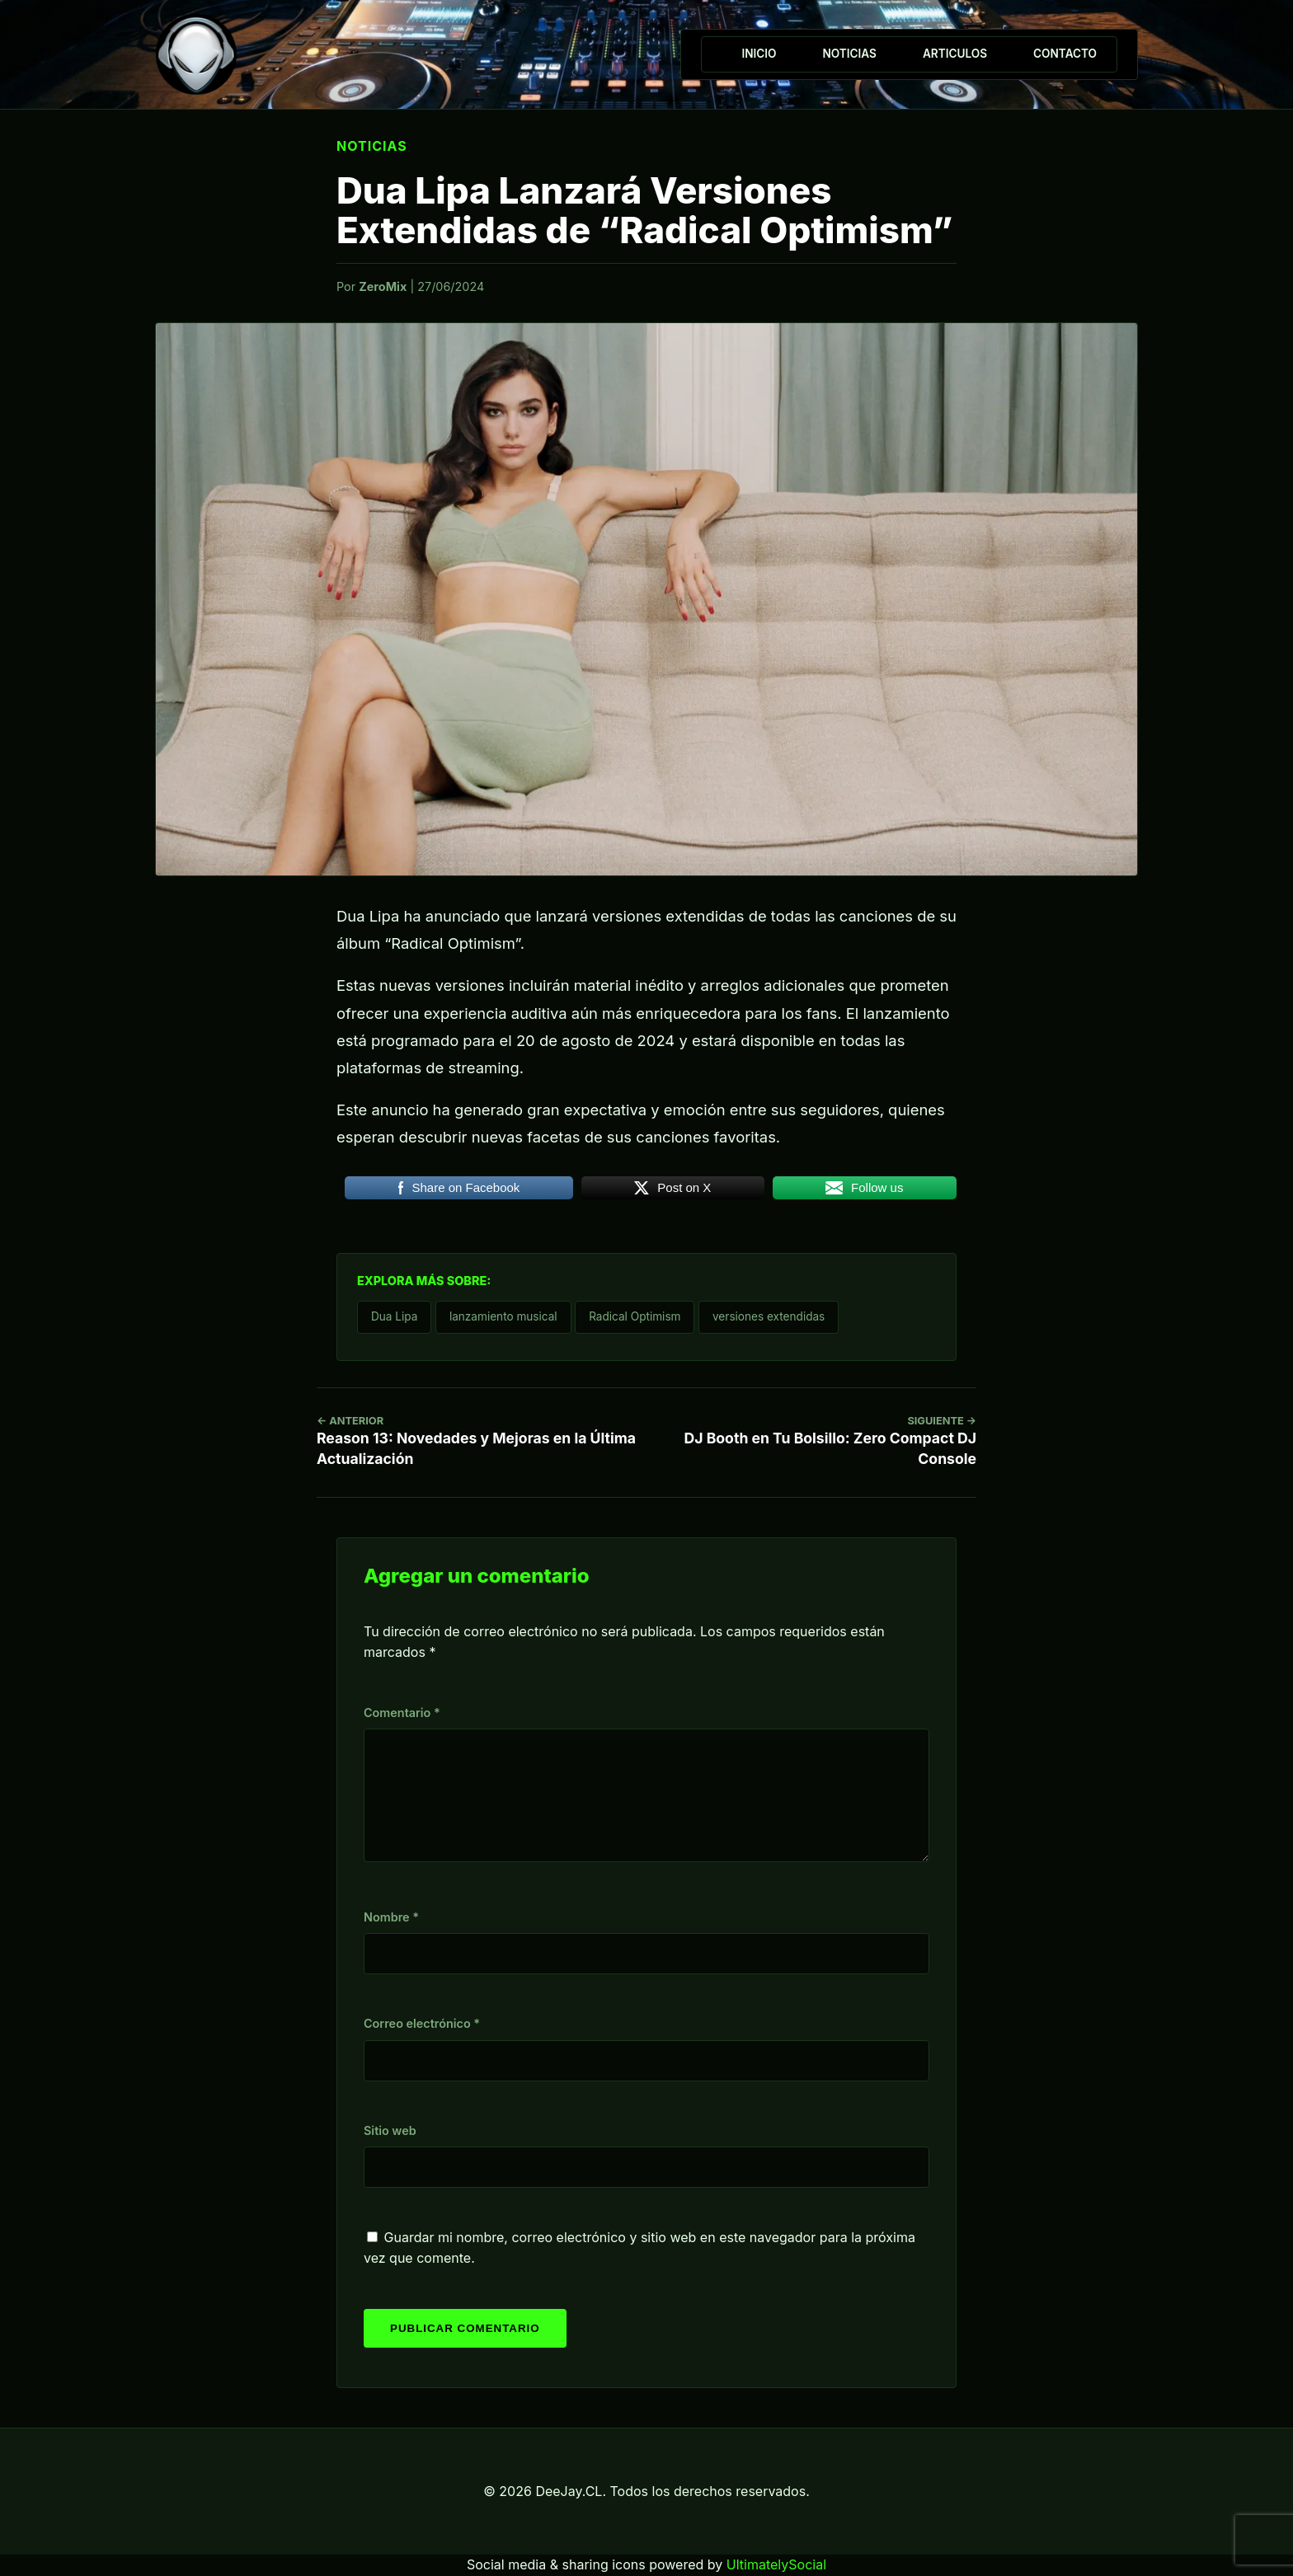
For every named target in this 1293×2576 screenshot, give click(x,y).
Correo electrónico (422, 2023)
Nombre (391, 1917)
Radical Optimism (634, 1316)
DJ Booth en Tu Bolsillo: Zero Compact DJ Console (828, 1441)
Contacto (1065, 53)
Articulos (955, 53)
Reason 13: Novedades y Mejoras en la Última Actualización (492, 1441)
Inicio (758, 53)
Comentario (402, 1713)
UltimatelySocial (776, 2564)
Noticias (849, 53)
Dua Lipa (394, 1316)
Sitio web (390, 2130)
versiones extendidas (768, 1316)
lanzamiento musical (503, 1316)
